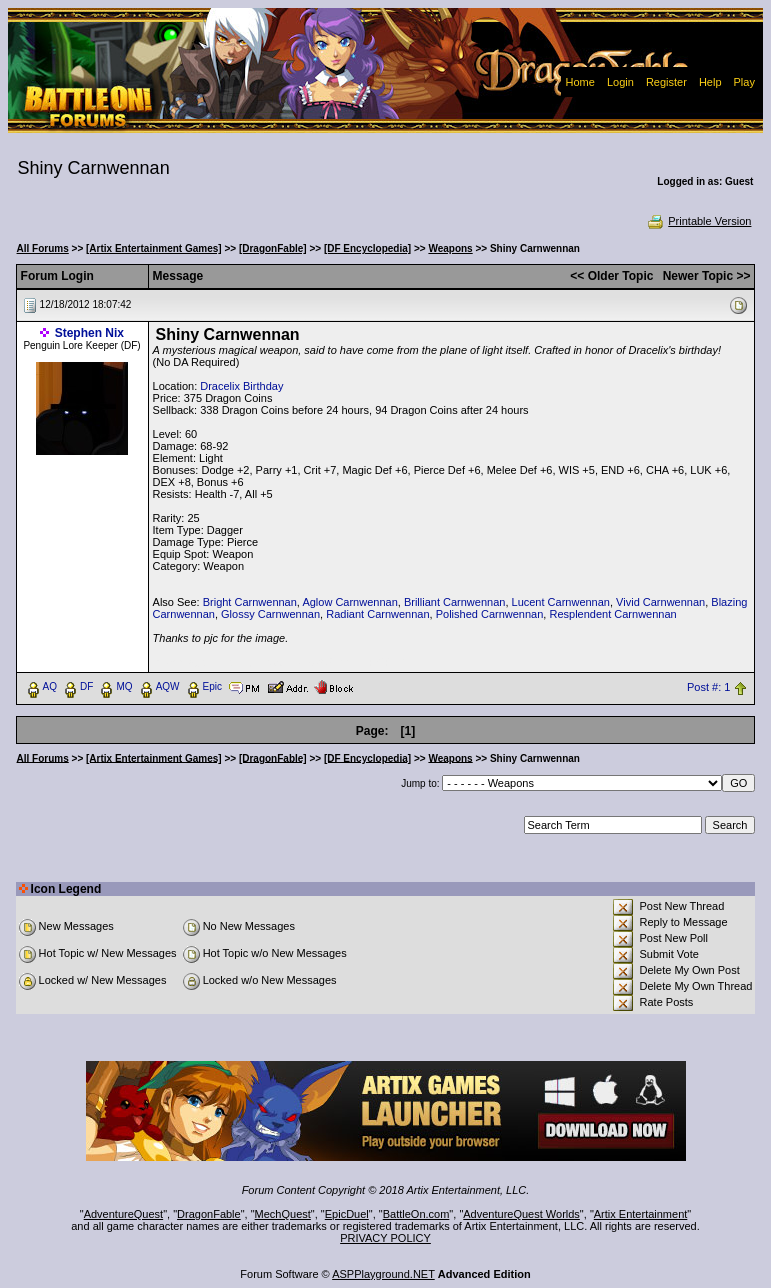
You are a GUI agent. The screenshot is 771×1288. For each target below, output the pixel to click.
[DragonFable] (273, 248)
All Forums (43, 248)
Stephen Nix (89, 333)
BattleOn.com (416, 1214)
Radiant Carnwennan (377, 614)
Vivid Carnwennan (660, 602)
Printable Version (698, 221)
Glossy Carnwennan (270, 614)
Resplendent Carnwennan (612, 614)
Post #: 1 (708, 687)
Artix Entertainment (641, 1214)
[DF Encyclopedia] (367, 248)
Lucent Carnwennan (561, 602)
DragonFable (209, 1214)
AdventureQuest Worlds (521, 1214)
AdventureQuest (124, 1214)
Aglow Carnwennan (349, 602)
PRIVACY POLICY (385, 1238)
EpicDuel (347, 1214)
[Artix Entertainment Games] (154, 248)
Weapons (450, 248)
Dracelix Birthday (241, 386)
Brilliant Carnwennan (455, 602)
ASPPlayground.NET (383, 1274)
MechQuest (283, 1214)
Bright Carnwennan (250, 602)
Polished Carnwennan (490, 614)
